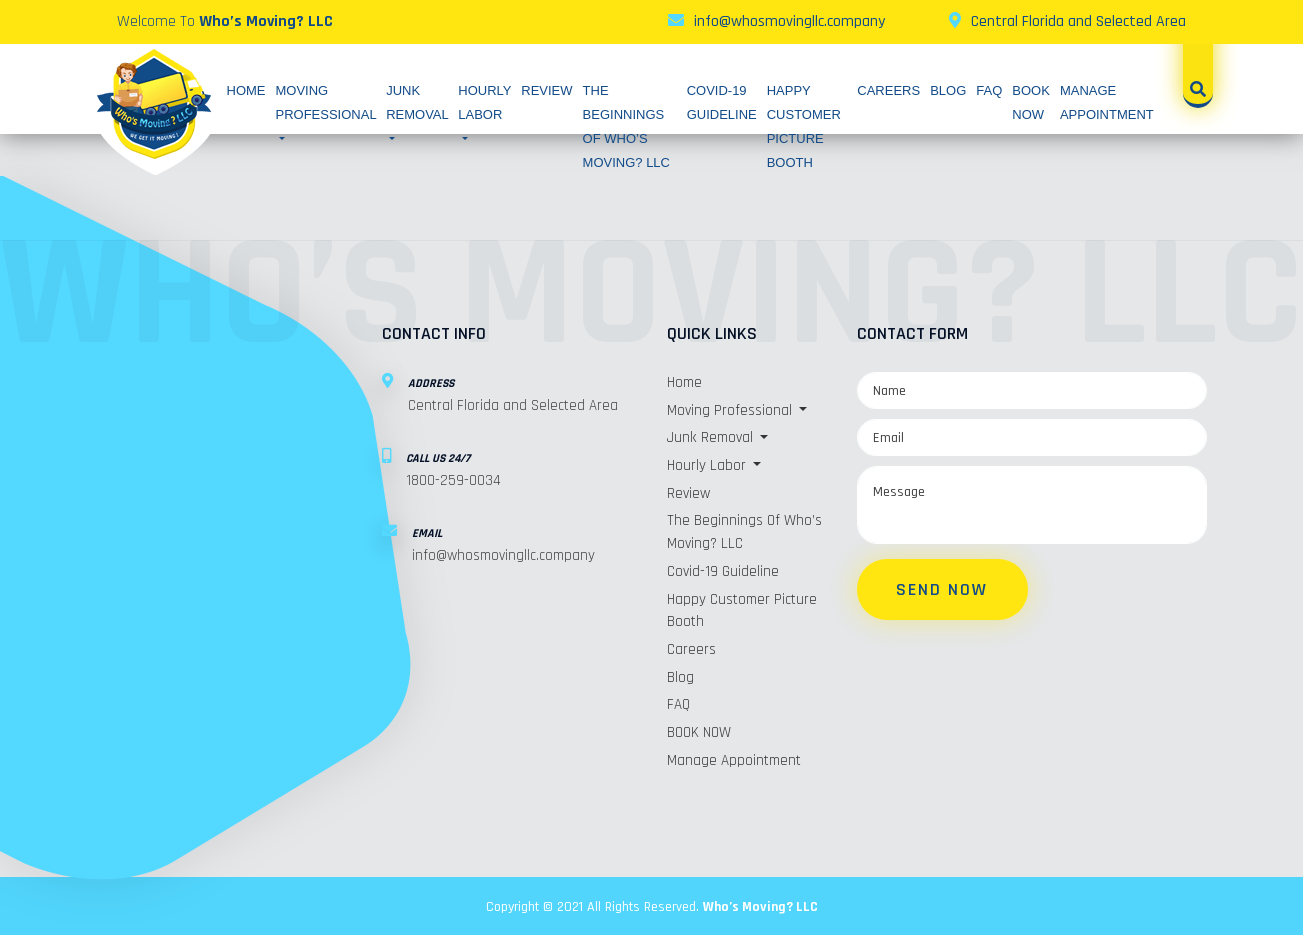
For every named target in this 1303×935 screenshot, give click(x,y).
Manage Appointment (734, 757)
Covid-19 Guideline (723, 570)
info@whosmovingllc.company (789, 21)
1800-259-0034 (453, 480)
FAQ (989, 90)
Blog (948, 90)
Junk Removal (417, 102)
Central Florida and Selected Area (1078, 21)
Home (246, 90)
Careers (888, 90)
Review (546, 90)
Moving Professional (326, 102)
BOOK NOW (699, 730)
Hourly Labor (484, 102)
